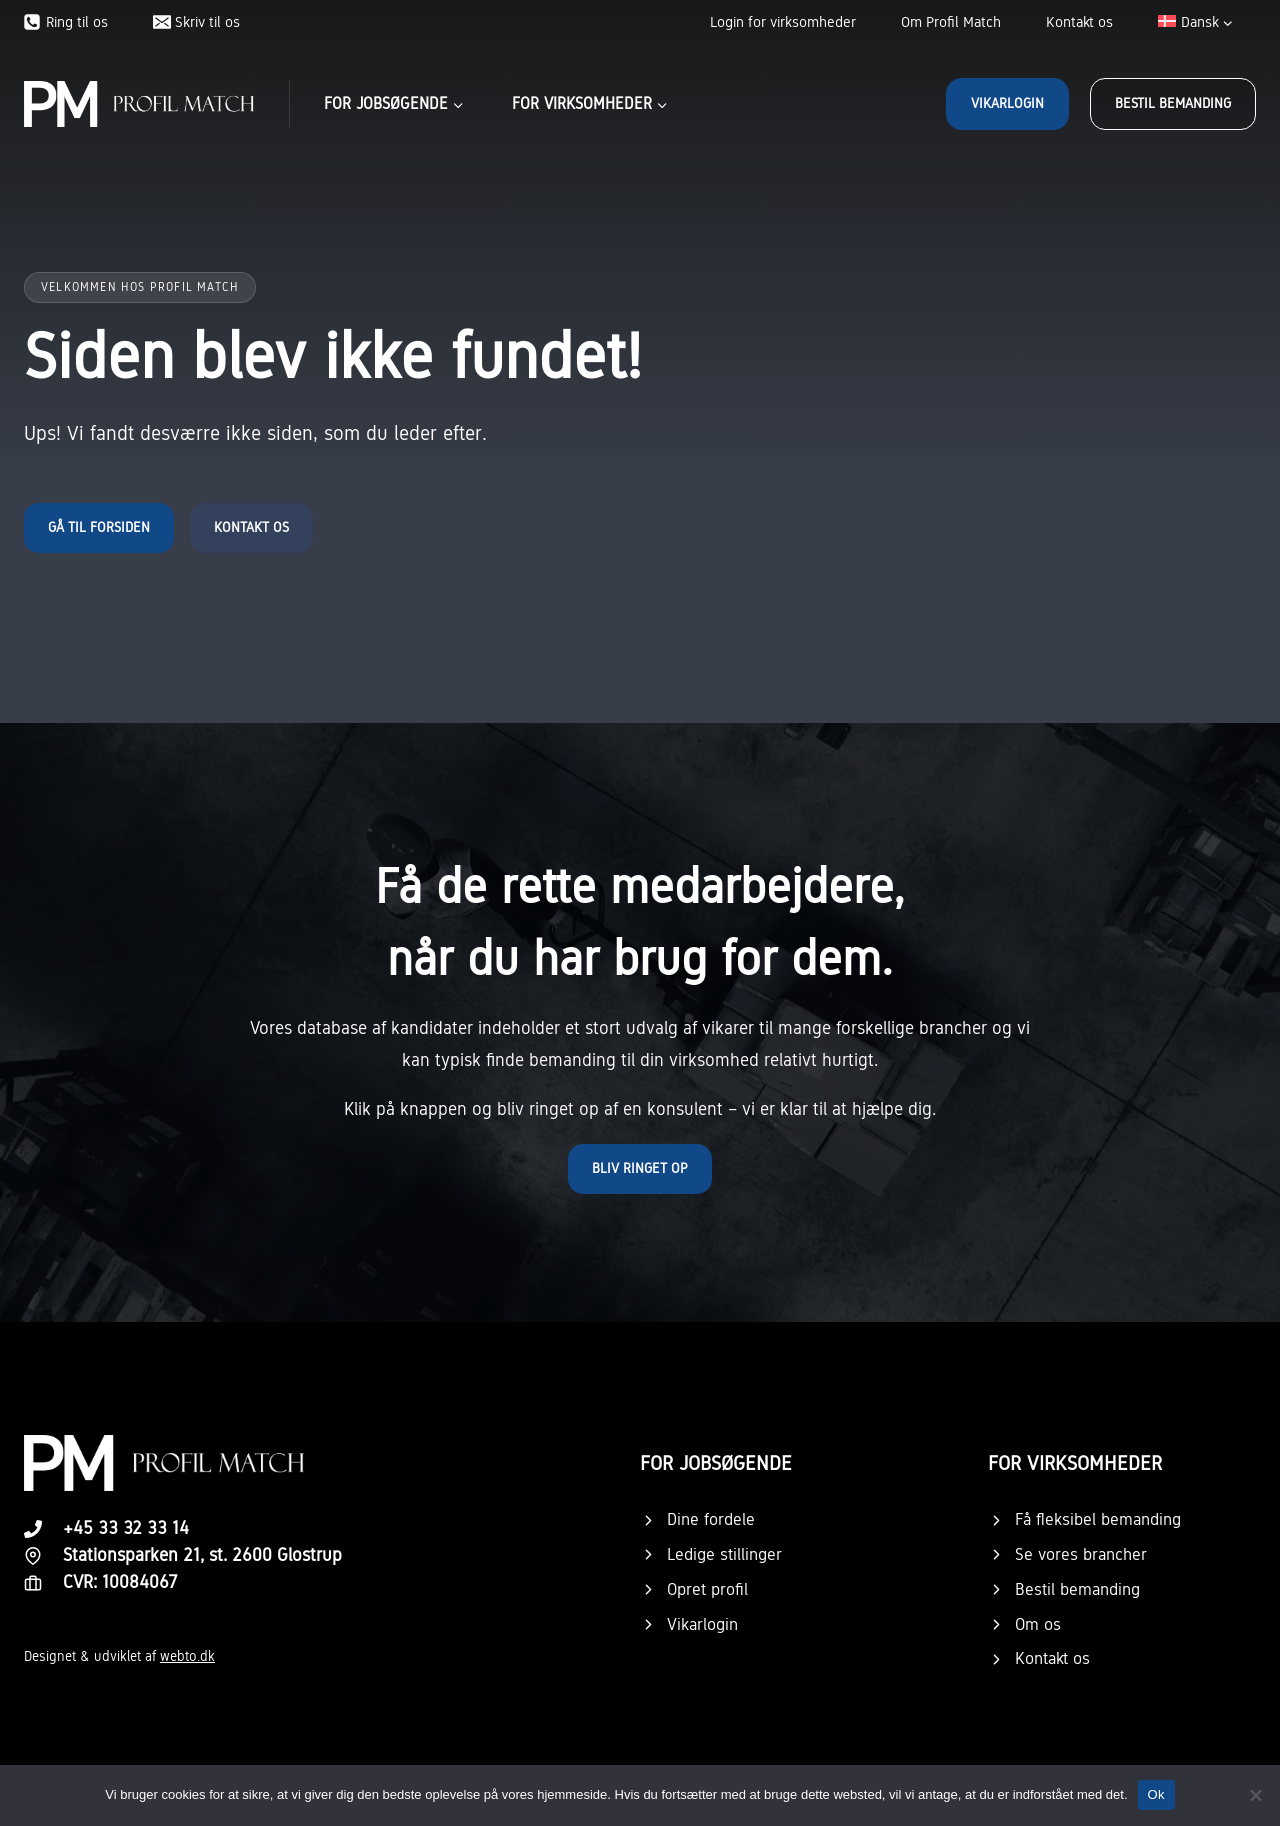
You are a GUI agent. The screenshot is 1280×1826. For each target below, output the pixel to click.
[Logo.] (164, 1463)
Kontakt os (1079, 22)
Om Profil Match (951, 22)
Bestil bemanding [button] (1173, 103)
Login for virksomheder (783, 22)
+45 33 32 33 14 (126, 1528)
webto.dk (187, 1656)
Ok (1156, 1794)
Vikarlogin (1007, 103)
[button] (640, 1169)
